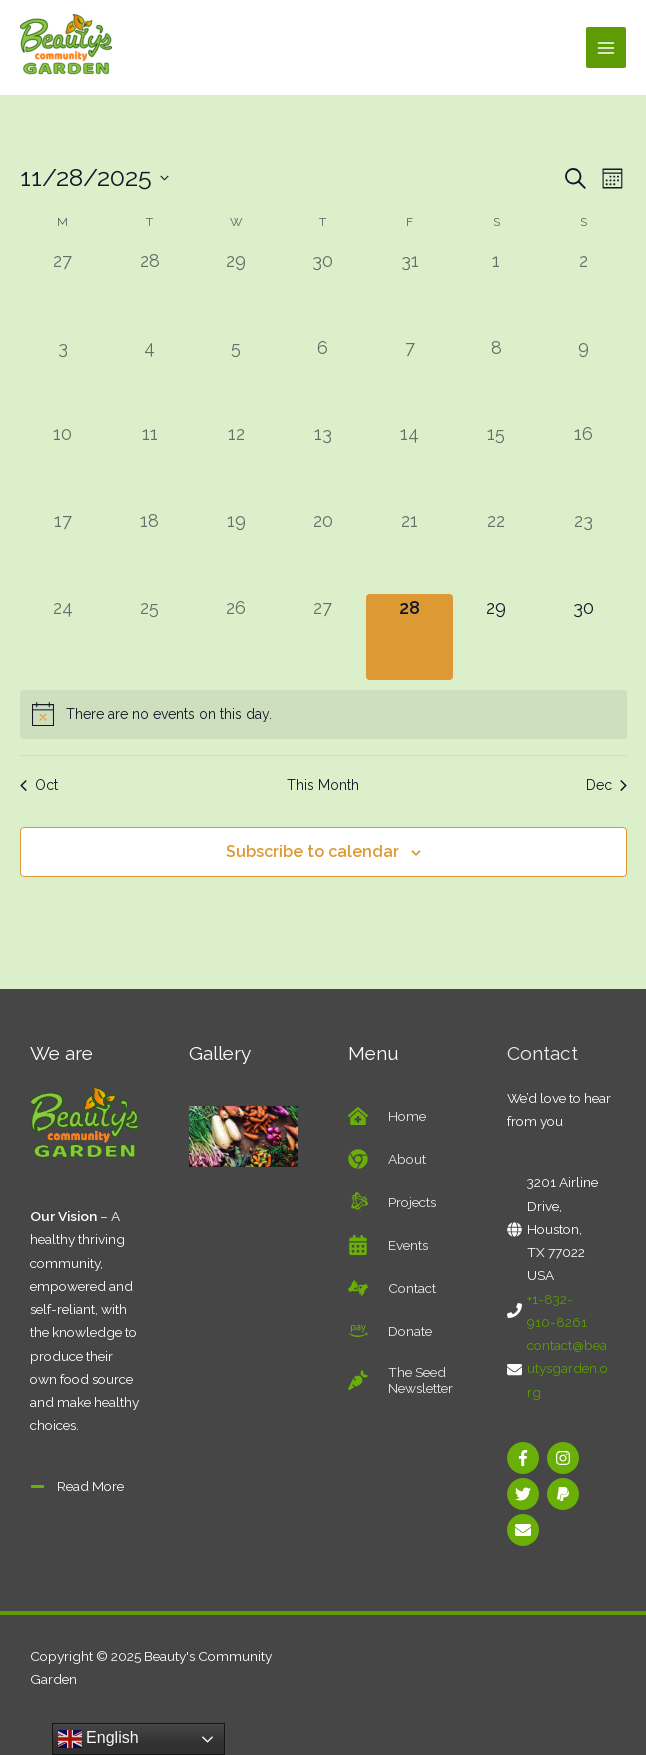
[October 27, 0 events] (63, 290)
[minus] (77, 1486)
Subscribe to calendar (312, 851)
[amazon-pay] (390, 1331)
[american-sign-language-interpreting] (392, 1288)
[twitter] (525, 1494)
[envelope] (525, 1530)
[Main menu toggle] (606, 47)
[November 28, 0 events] (409, 637)
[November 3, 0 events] (63, 377)
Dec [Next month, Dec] (606, 785)
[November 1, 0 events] (496, 290)
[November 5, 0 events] (236, 377)
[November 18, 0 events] (149, 550)
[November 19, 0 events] (236, 550)
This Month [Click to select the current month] (323, 785)
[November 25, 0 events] (149, 637)
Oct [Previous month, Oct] (39, 785)
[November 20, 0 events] (323, 550)
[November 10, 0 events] (63, 463)
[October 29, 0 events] (236, 290)
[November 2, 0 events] (583, 290)
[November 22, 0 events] (496, 550)
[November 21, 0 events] (409, 550)
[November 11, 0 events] (149, 463)
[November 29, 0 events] (496, 637)
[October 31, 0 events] (409, 290)
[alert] (323, 714)
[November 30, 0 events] (583, 637)
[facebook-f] (525, 1458)
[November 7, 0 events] (409, 377)
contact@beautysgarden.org (567, 1368)
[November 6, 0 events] (323, 377)
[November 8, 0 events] (496, 377)
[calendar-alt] (388, 1245)
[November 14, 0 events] (409, 463)
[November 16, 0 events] (583, 463)
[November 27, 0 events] (323, 637)
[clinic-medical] (387, 1116)
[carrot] (402, 1380)
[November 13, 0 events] (323, 463)
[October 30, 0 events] (323, 290)
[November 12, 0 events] (236, 463)
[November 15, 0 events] (496, 463)
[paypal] (565, 1494)
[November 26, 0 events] (236, 637)
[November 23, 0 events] (583, 550)
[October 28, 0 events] (149, 290)
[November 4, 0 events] (149, 377)
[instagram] (565, 1458)
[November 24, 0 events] (63, 637)
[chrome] (387, 1159)
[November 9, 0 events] (583, 377)
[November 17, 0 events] (63, 550)
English (98, 1739)
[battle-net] (392, 1202)
